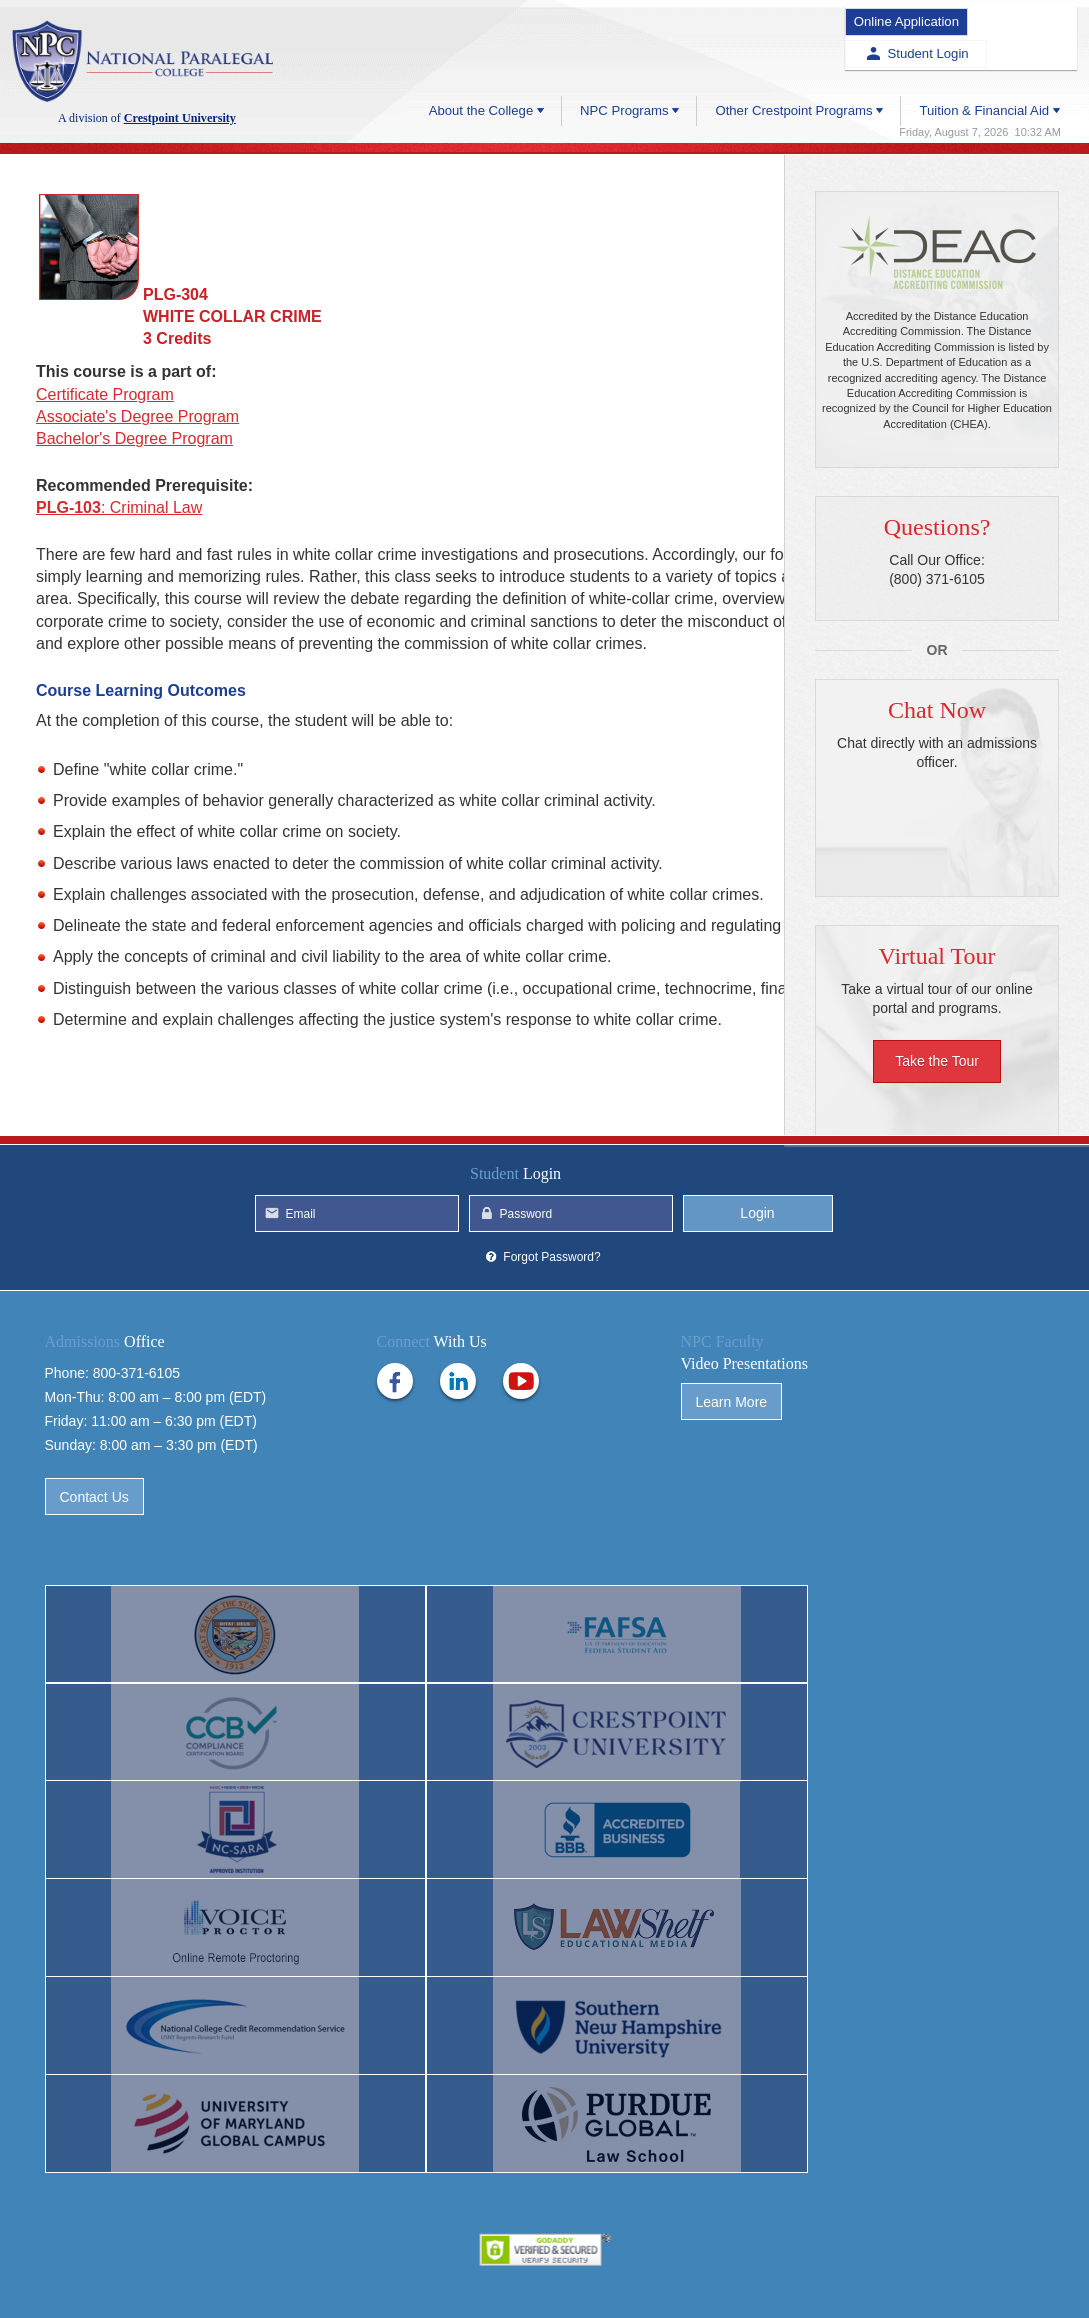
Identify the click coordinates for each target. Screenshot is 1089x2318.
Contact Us (94, 1592)
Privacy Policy (544, 2269)
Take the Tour (937, 1062)
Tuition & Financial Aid (983, 71)
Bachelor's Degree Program (134, 438)
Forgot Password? (551, 1352)
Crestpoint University (147, 62)
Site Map (697, 2269)
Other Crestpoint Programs (792, 71)
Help (464, 2269)
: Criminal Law (119, 507)
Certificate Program (105, 394)
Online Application (885, 18)
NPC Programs (621, 71)
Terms (627, 2269)
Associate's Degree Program (137, 416)
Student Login (1023, 18)
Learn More (732, 1497)
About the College (477, 71)
